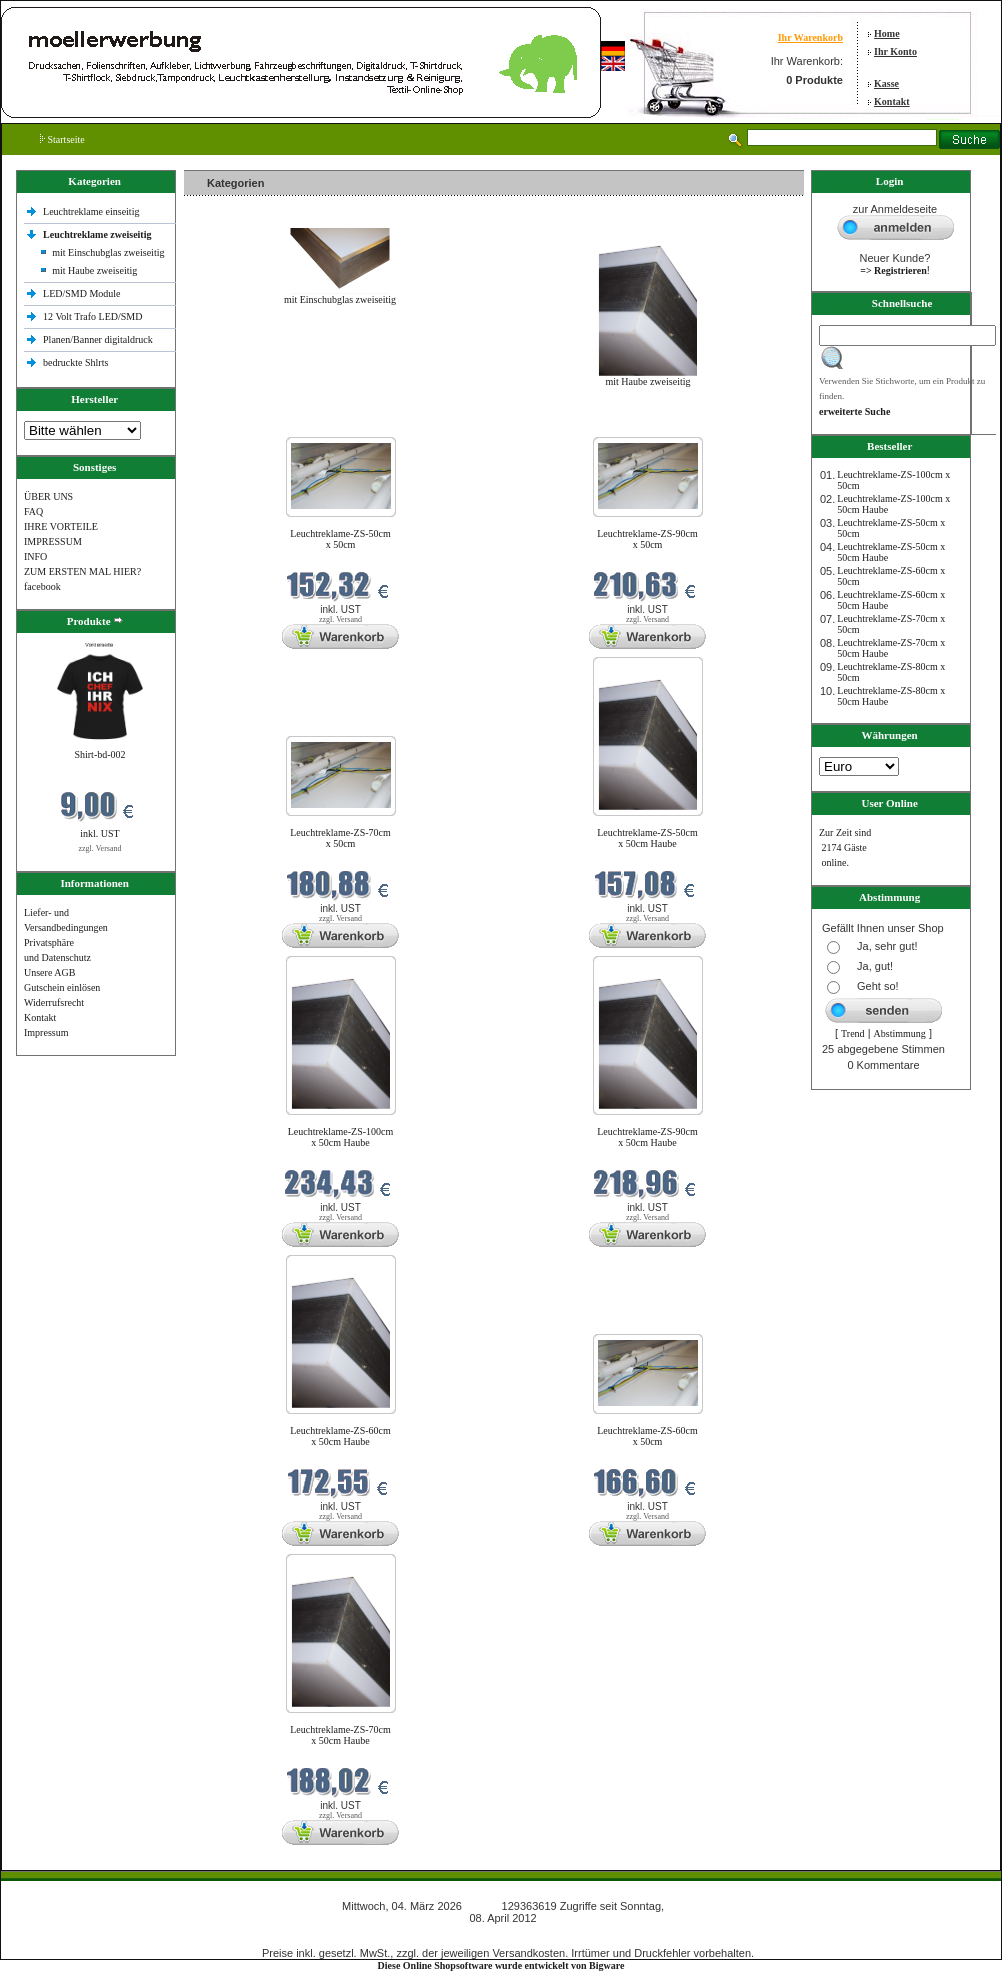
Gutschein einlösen (62, 987)
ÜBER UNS (48, 496)
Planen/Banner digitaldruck (98, 339)
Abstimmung (900, 1033)
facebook (42, 586)
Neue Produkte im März (237, 424)
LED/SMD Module (82, 293)
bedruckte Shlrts (75, 362)
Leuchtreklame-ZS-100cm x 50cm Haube (341, 1137)
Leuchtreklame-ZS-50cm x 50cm (340, 539)
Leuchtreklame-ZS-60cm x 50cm (647, 1436)
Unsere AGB (49, 972)
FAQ (33, 511)
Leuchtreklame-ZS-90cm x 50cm (647, 539)
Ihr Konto (895, 51)
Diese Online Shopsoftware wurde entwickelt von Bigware (501, 1965)
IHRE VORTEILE (61, 526)
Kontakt (892, 101)
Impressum (46, 1032)
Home (887, 33)
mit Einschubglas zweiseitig (108, 252)
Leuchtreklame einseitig (92, 211)
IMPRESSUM (53, 541)
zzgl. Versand (100, 848)
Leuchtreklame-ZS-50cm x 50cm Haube (647, 838)
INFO (35, 556)
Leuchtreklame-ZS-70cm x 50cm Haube (340, 1735)
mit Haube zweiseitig (94, 270)
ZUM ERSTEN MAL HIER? (82, 571)
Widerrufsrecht (54, 1002)
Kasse (886, 83)
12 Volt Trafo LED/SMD (92, 316)
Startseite (62, 139)
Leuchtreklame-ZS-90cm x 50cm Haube (647, 1137)
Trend (853, 1033)
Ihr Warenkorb (810, 37)
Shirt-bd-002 (99, 754)
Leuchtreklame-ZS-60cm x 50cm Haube (340, 1436)
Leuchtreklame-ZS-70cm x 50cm (340, 838)
